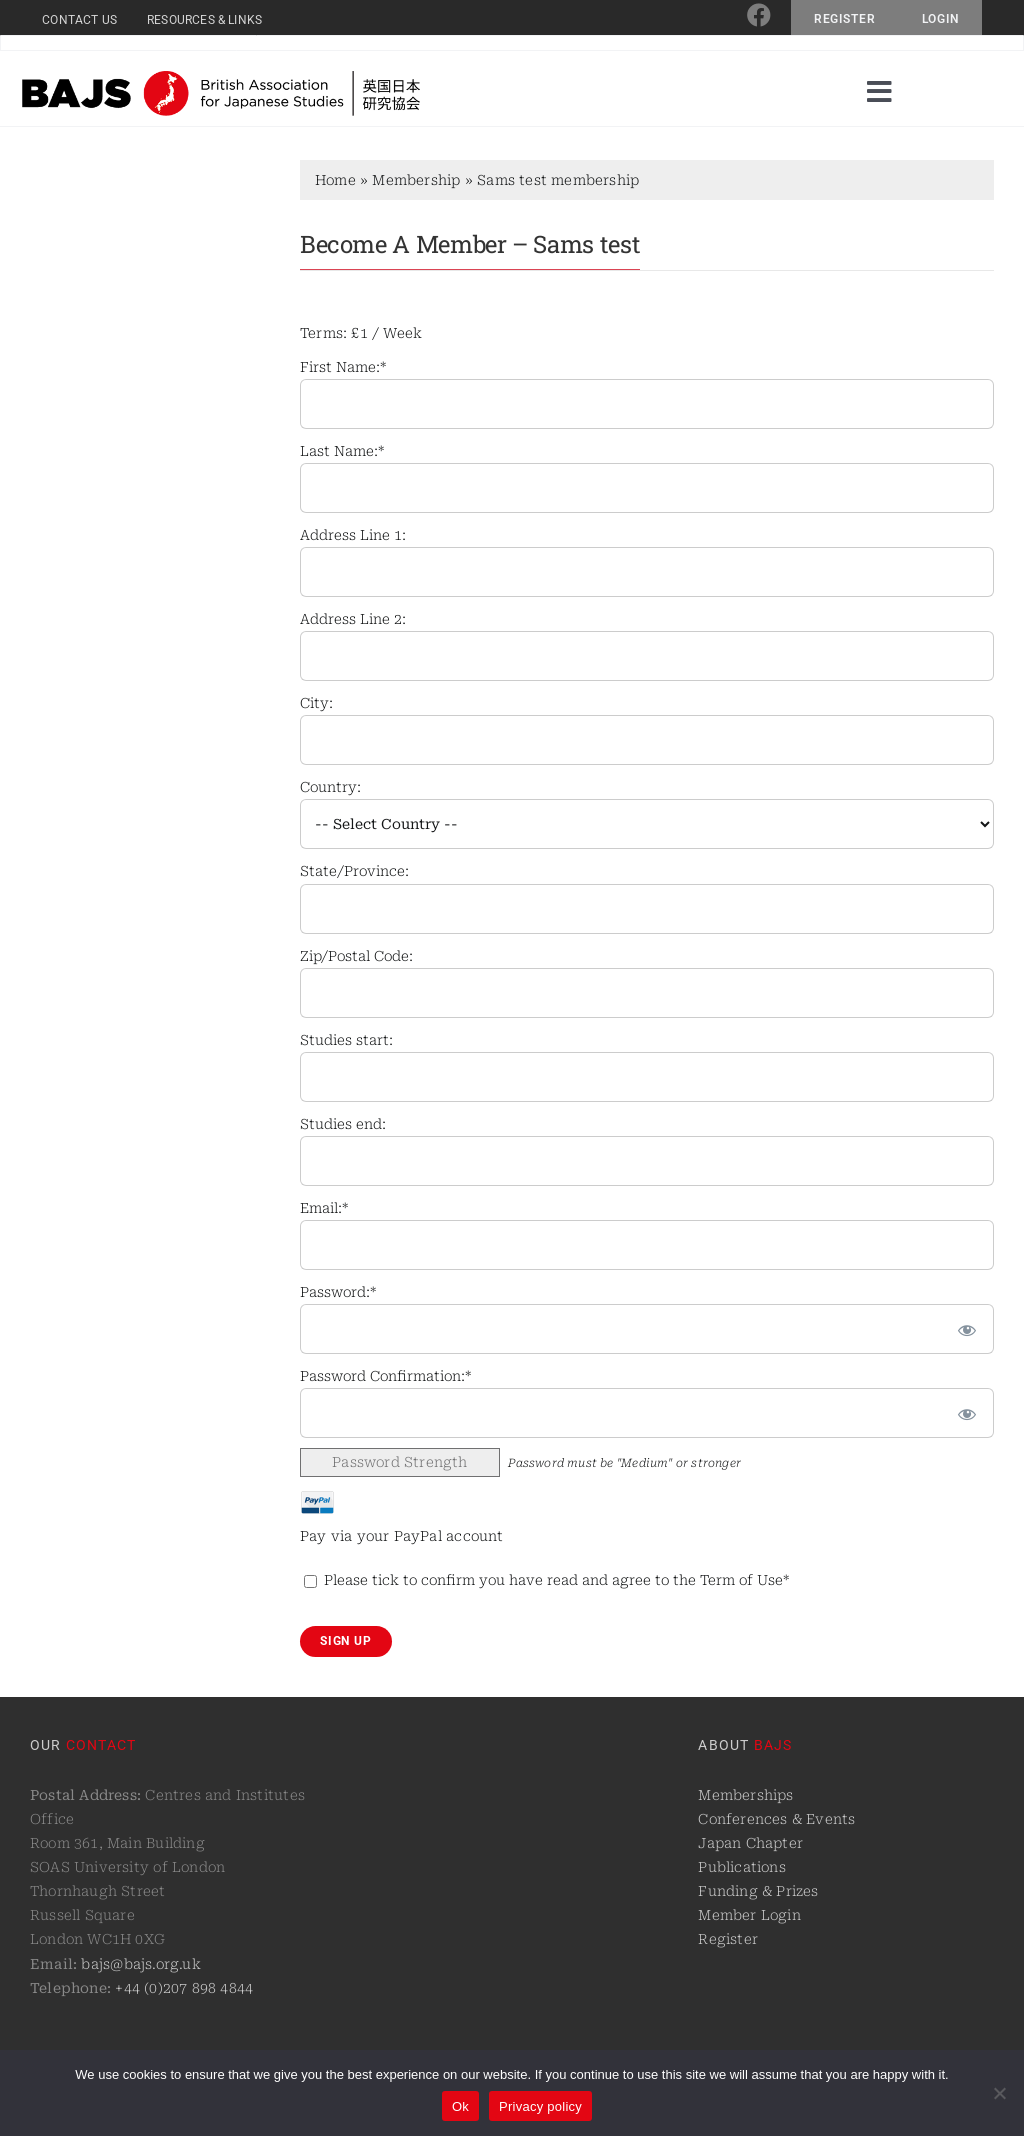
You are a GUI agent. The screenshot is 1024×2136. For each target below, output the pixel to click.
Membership (416, 180)
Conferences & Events (776, 1819)
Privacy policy (540, 2106)
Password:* (338, 1292)
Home (335, 180)
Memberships (745, 1795)
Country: (330, 787)
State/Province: (354, 871)
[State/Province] (647, 909)
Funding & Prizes (758, 1891)
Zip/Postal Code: (356, 956)
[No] (999, 2093)
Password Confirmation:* (385, 1376)
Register (728, 1939)
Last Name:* (342, 451)
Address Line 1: (353, 535)
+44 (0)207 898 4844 (184, 1988)
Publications (742, 1867)
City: (316, 703)
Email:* (324, 1208)
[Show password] (967, 1329)
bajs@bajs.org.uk (140, 1964)
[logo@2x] (221, 78)
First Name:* (343, 367)
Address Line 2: (353, 619)
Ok (460, 2106)
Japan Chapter (750, 1843)
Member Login (749, 1915)
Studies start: (346, 1040)
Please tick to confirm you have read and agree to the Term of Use (553, 1580)
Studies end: (343, 1124)
